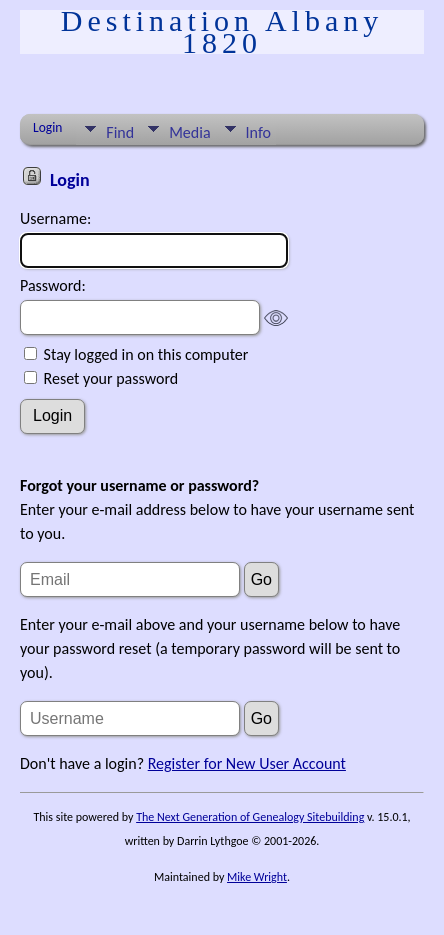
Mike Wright (257, 877)
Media (189, 132)
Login (47, 127)
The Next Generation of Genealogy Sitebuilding (250, 817)
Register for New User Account (247, 763)
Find (120, 132)
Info (258, 132)
